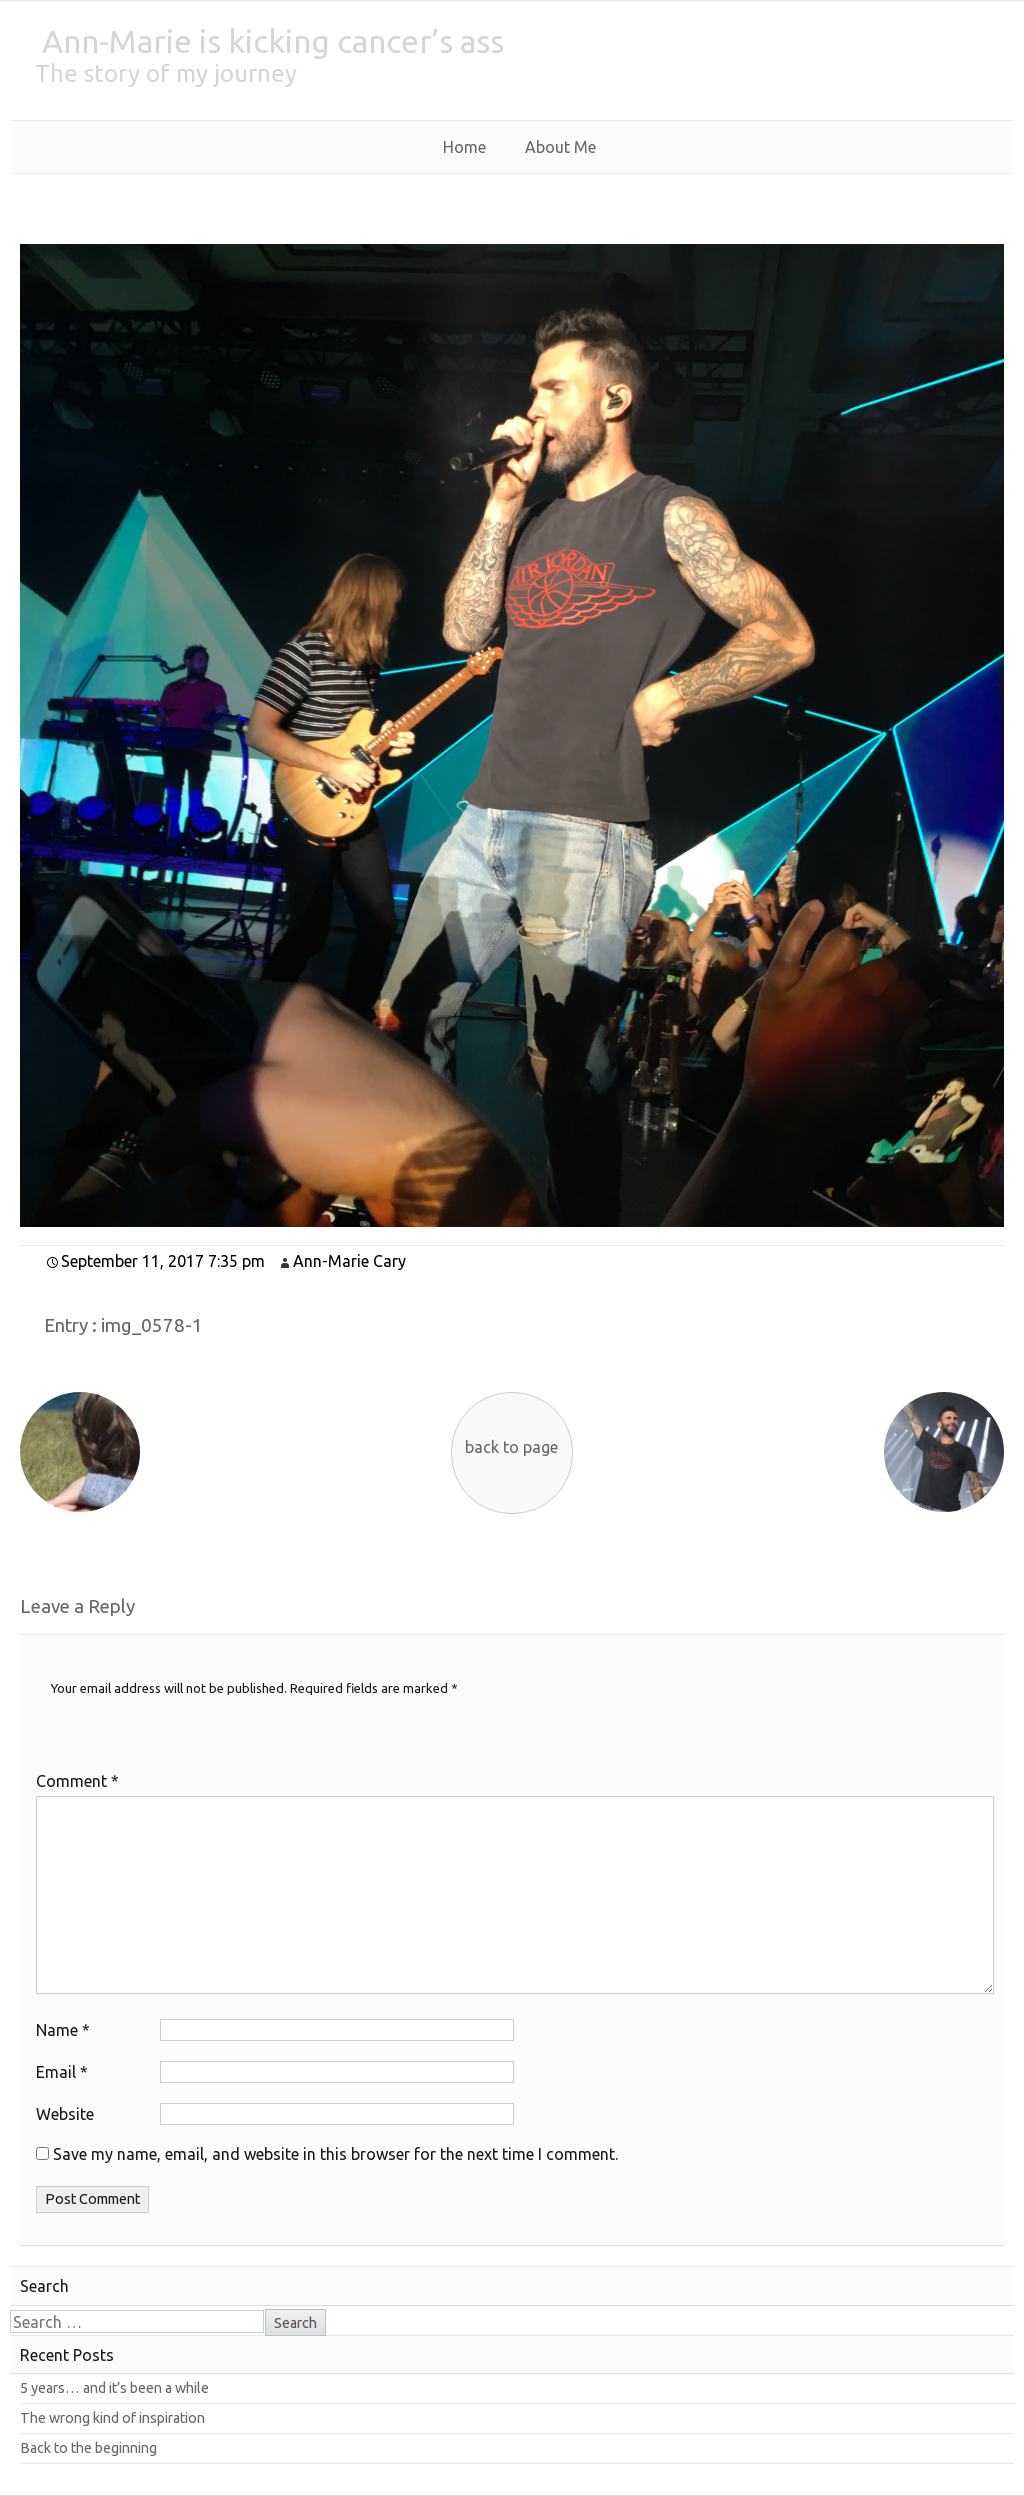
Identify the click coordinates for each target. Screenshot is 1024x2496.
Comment (77, 1781)
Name (63, 2030)
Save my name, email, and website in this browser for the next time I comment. (335, 2154)
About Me (560, 147)
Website (65, 2114)
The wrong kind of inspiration (112, 2418)
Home (464, 147)
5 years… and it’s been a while (114, 2388)
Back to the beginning (88, 2448)
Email (62, 2072)
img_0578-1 (152, 1325)
